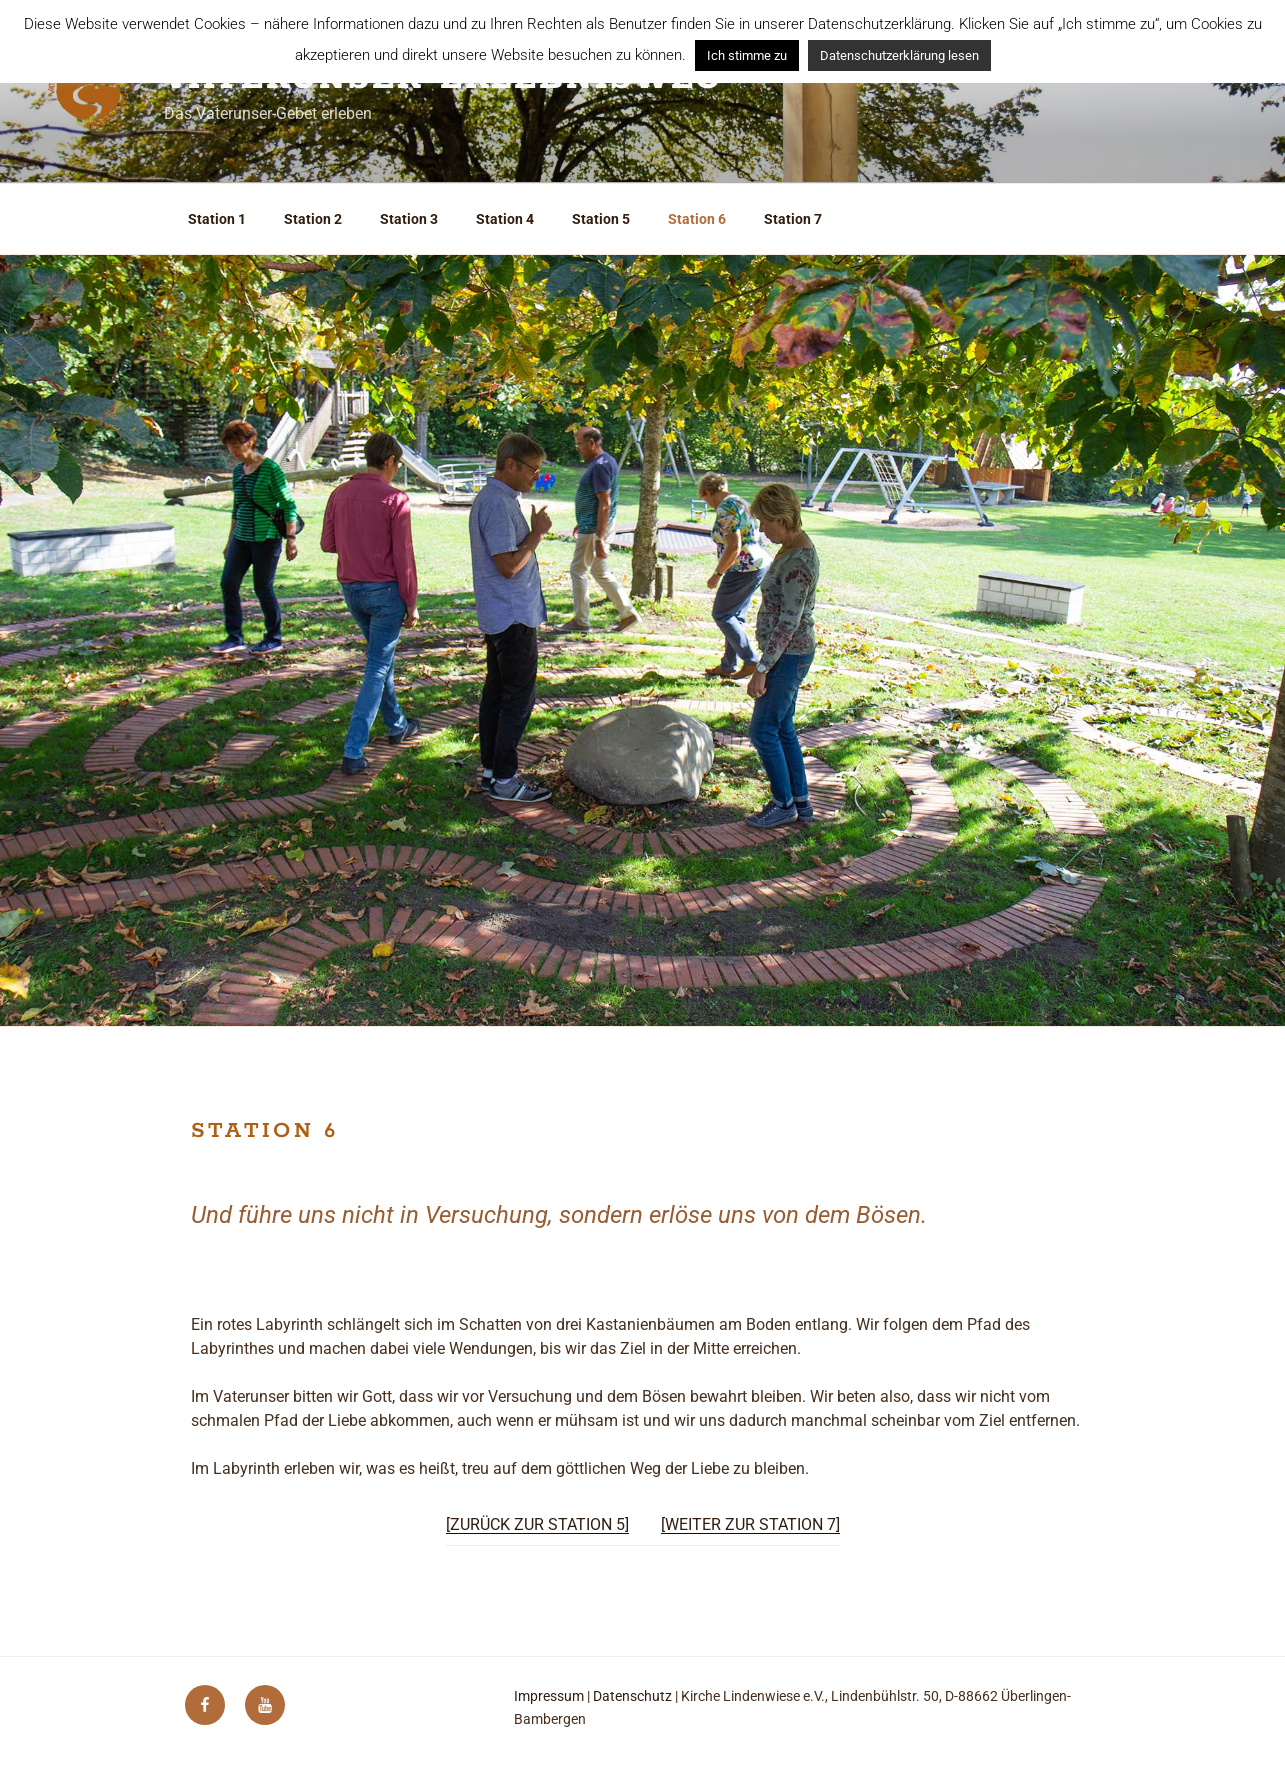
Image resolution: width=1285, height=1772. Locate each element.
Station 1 (217, 219)
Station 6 (697, 219)
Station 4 (505, 219)
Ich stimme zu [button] (747, 55)
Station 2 (313, 219)
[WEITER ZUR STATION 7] (750, 1524)
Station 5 (601, 219)
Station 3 (409, 219)
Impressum (549, 1696)
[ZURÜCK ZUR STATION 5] (537, 1524)
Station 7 (793, 219)
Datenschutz (632, 1696)
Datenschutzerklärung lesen (899, 55)
